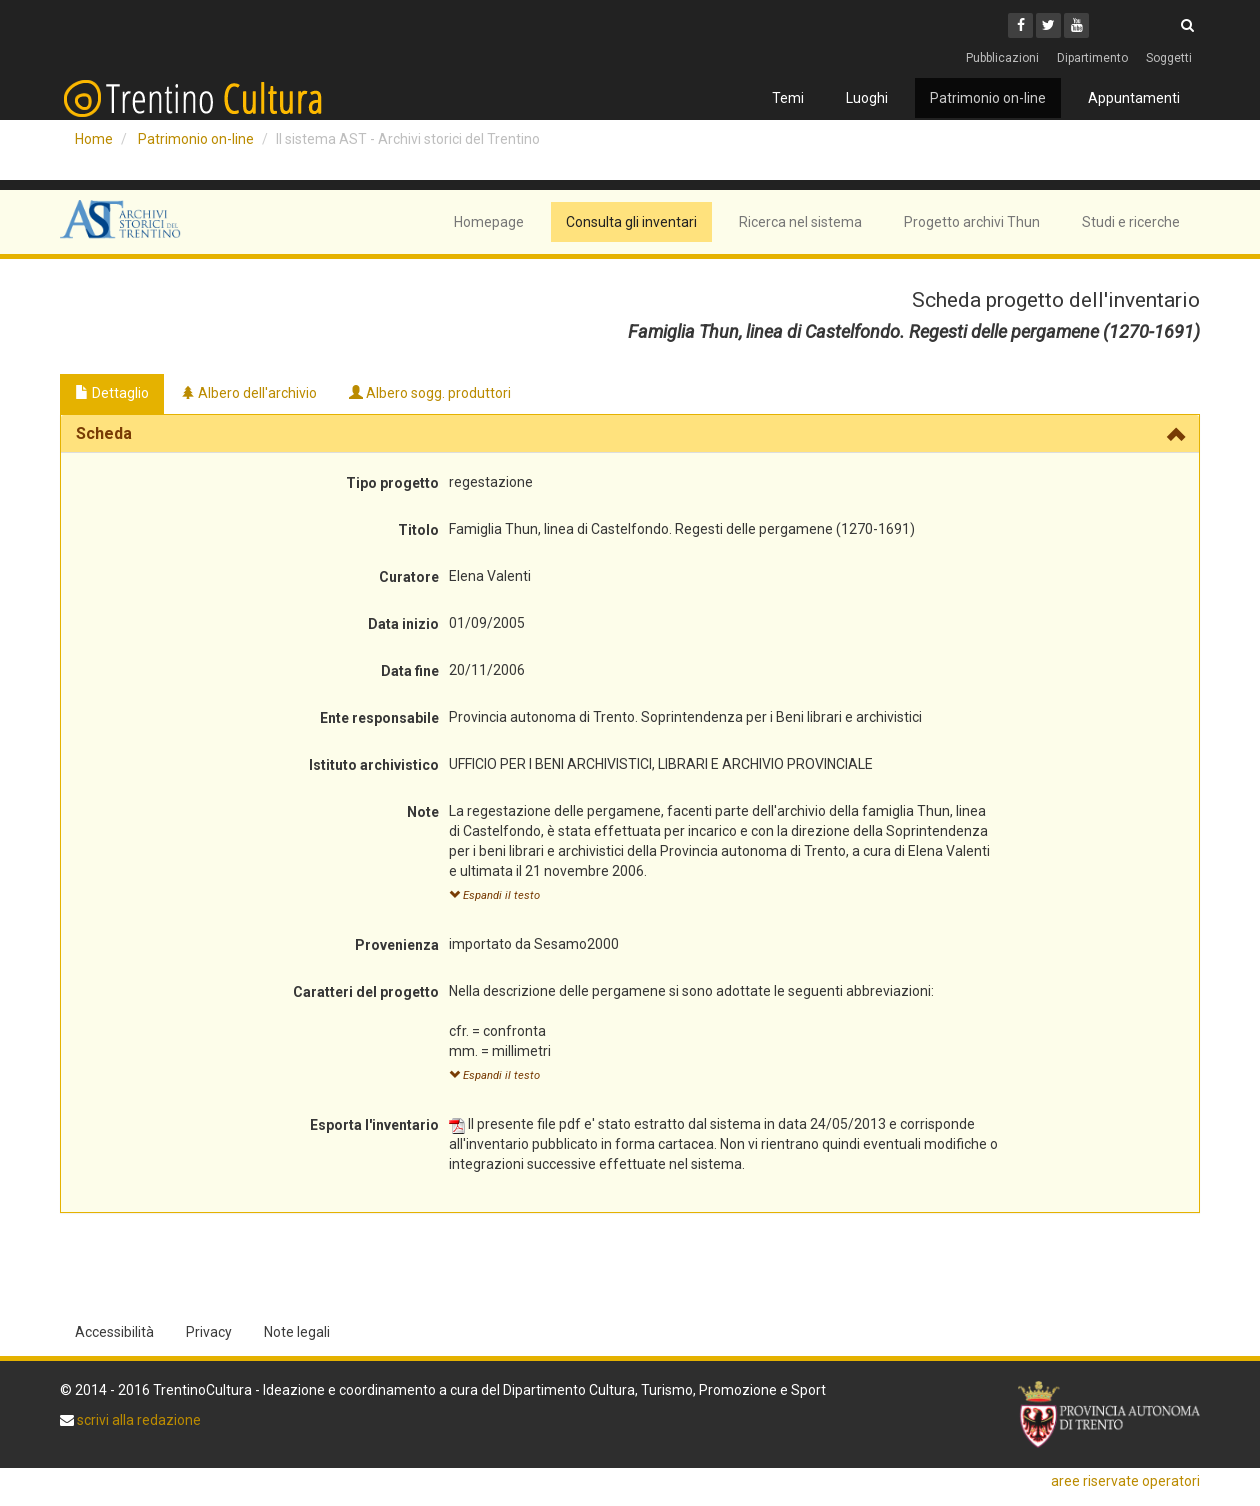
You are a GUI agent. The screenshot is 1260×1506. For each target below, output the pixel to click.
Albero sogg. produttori (430, 393)
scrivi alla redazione (137, 1420)
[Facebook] (1020, 25)
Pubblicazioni (1002, 58)
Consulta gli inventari (631, 222)
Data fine (410, 671)
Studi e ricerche (1131, 222)
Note (423, 812)
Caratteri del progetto (366, 992)
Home (94, 139)
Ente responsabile (379, 718)
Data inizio (403, 624)
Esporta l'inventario (374, 1125)
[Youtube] (1076, 25)
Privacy (209, 1332)
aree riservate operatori (1125, 1481)
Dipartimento (1092, 58)
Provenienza (397, 945)
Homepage (489, 222)
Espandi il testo (494, 895)
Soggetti (1169, 58)
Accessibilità (114, 1332)
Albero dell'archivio (249, 393)
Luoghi (867, 98)
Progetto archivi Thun (972, 222)
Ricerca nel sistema (800, 222)
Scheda (104, 433)
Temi (788, 98)
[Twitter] (1048, 25)
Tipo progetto (392, 483)
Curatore (409, 577)
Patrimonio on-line (988, 98)
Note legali (297, 1332)
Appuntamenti (1134, 98)
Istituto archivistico (374, 765)
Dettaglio (112, 393)
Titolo (418, 530)
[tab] (630, 434)
